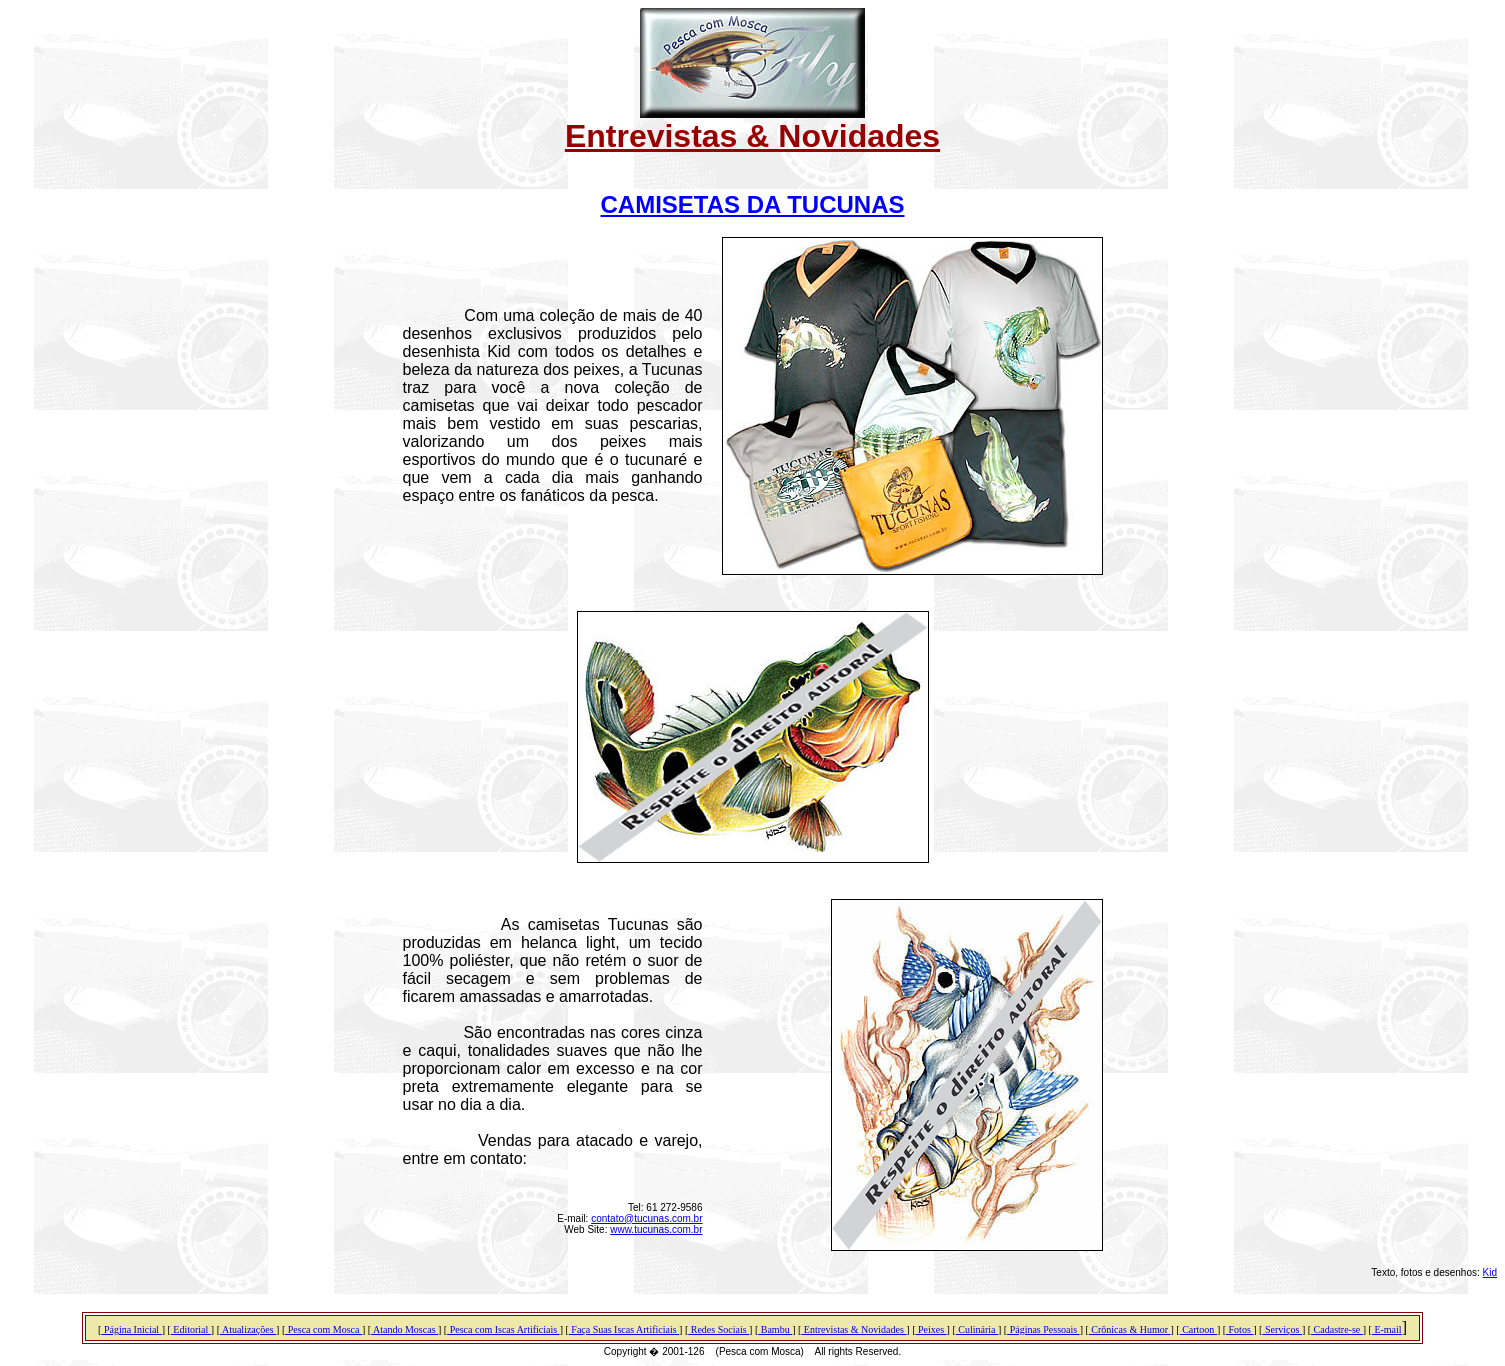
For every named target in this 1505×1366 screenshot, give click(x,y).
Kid (1490, 1272)
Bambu (775, 1329)
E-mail (1387, 1329)
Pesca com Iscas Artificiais (503, 1329)
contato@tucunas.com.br (646, 1218)
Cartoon (1198, 1329)
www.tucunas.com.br (656, 1229)
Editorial (191, 1329)
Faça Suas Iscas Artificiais (624, 1329)
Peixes (930, 1329)
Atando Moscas (404, 1329)
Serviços (1281, 1329)
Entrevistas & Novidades (853, 1329)
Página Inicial (131, 1329)
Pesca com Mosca (323, 1329)
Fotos (1239, 1329)
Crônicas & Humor (1130, 1329)
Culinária (977, 1329)
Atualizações (248, 1329)
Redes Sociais (718, 1329)
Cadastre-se (1337, 1329)
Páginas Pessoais (1043, 1329)
